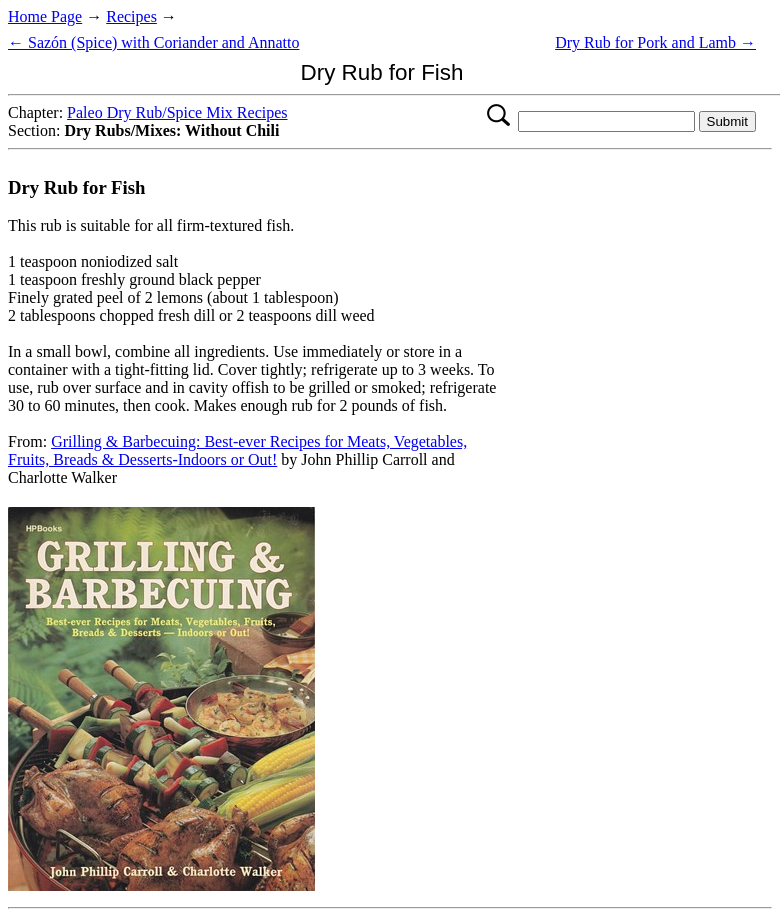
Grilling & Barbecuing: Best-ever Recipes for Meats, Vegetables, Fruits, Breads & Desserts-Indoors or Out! (237, 450)
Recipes (131, 16)
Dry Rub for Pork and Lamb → (655, 42)
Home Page (45, 16)
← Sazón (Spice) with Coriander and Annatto (154, 42)
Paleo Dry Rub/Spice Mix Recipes (177, 112)
